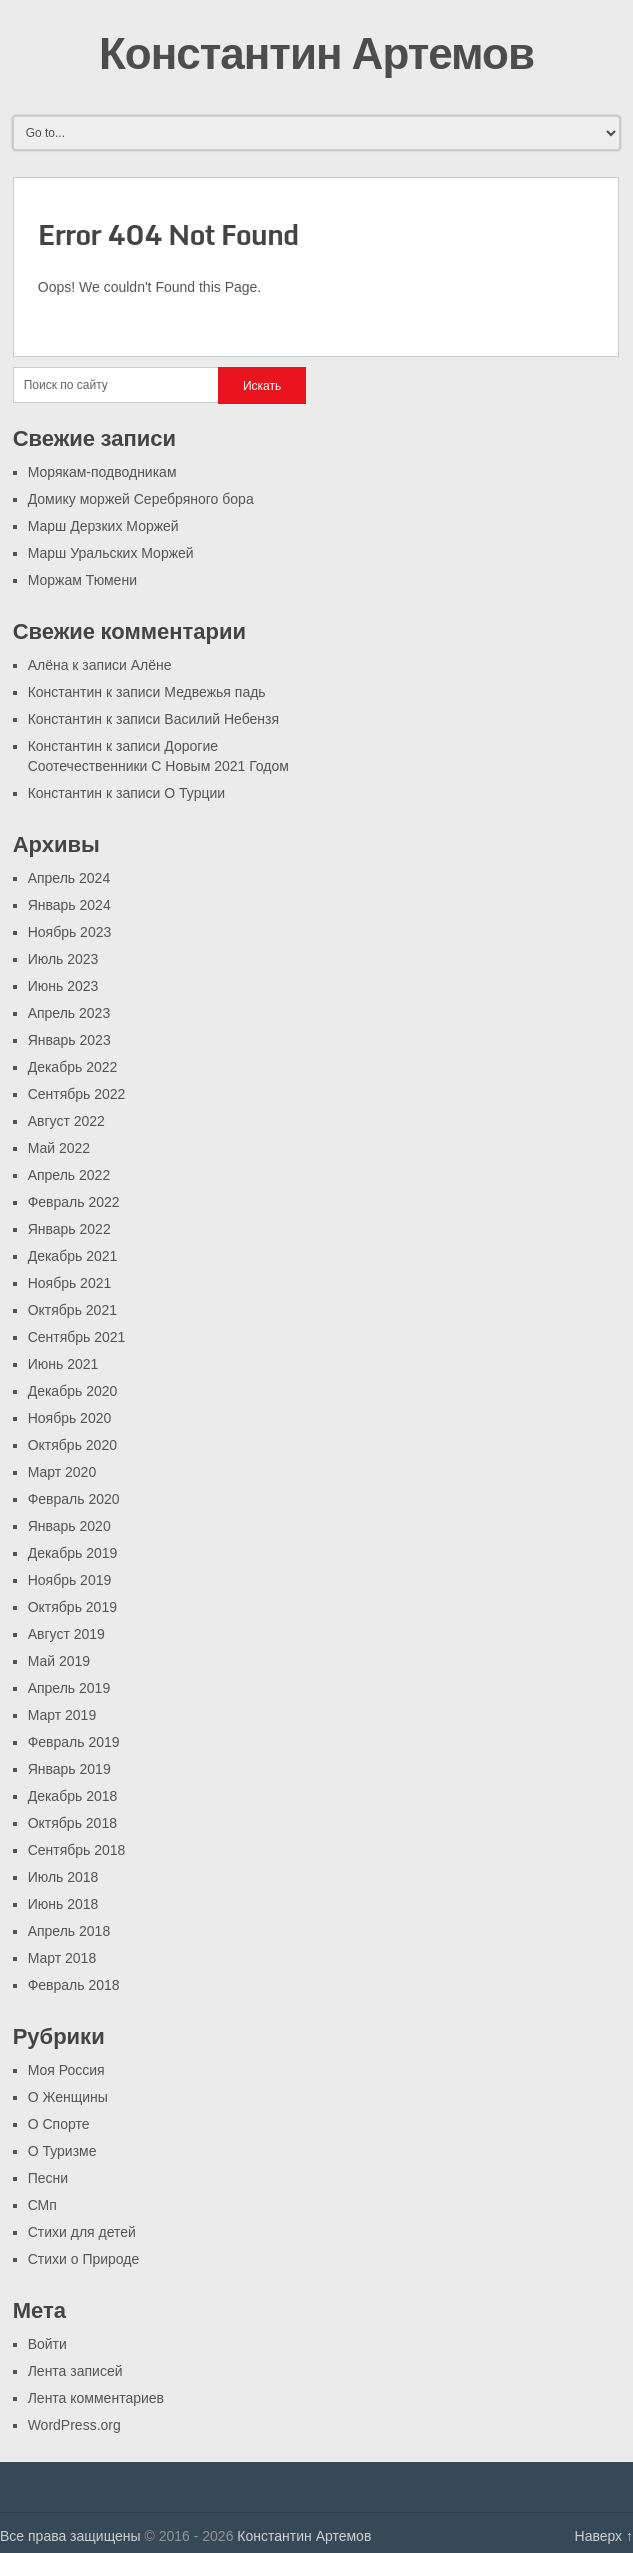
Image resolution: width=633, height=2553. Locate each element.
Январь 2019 (69, 1769)
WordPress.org (74, 2425)
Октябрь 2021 (72, 1310)
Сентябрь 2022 (77, 1094)
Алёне (151, 665)
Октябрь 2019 (72, 1607)
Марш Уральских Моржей (111, 553)
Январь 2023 (69, 1040)
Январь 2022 (69, 1229)
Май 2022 (59, 1148)
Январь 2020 (69, 1526)
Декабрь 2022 (73, 1067)
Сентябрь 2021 (77, 1337)
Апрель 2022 (69, 1175)
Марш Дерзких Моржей (103, 526)
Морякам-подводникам (102, 472)
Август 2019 (66, 1634)
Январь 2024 (69, 905)
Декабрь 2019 (73, 1553)
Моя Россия (66, 2070)
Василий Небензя (221, 719)
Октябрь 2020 (72, 1445)
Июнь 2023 (63, 986)
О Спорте (59, 2124)
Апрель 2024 (69, 878)
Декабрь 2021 (73, 1256)
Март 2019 (62, 1715)
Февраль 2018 (74, 1985)
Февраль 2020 (74, 1499)
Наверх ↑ (604, 2536)
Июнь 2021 (63, 1364)
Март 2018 (62, 1958)
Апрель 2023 (69, 1013)
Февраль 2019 (74, 1742)
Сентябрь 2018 (77, 1850)
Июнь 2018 (63, 1904)
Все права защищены (70, 2536)
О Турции (194, 793)
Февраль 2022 (74, 1202)
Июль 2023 (63, 959)
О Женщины (68, 2097)
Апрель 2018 (69, 1931)
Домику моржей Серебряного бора (141, 499)
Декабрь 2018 (73, 1796)
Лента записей (75, 2371)
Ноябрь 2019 (70, 1580)
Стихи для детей (82, 2232)
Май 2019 (59, 1661)
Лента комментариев (96, 2398)
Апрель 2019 (69, 1688)
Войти (47, 2344)
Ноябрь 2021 (70, 1283)
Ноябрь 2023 (70, 932)
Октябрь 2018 (72, 1823)
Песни (48, 2178)
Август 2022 (66, 1121)
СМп (42, 2205)
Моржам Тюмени (82, 580)
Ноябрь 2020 (70, 1418)
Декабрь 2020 (73, 1391)
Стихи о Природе (84, 2259)
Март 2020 (62, 1472)
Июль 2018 (63, 1877)
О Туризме (62, 2151)
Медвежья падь (214, 692)
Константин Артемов (316, 52)
